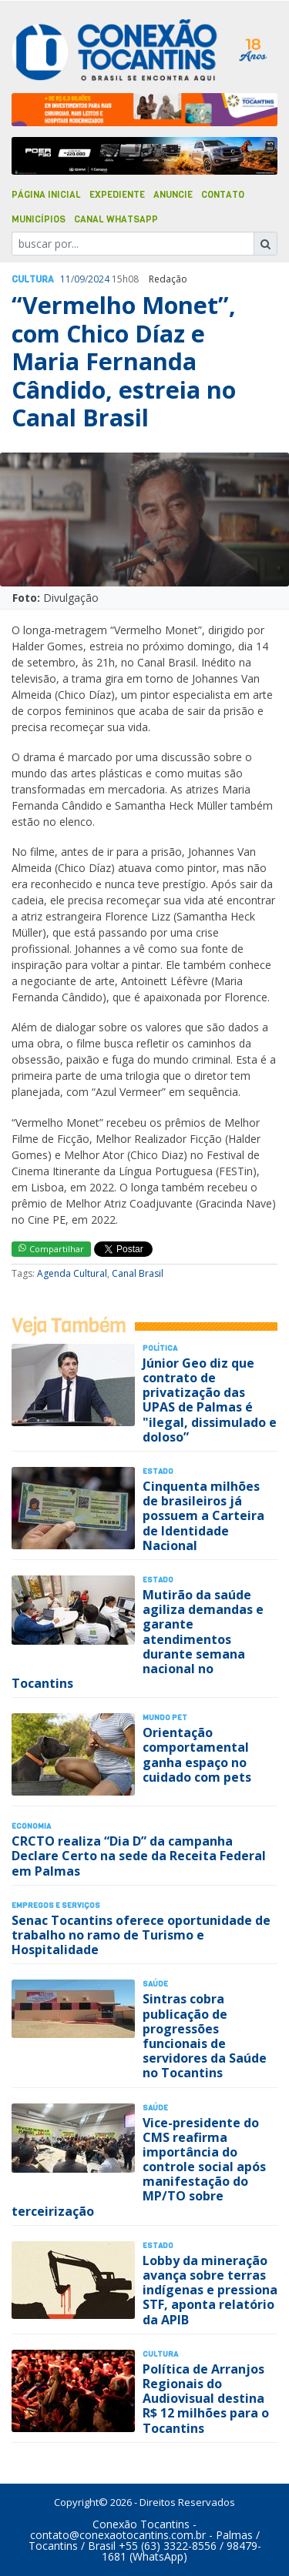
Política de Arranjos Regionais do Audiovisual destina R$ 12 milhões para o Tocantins (206, 2398)
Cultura (33, 279)
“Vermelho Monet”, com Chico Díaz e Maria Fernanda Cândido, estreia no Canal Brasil (124, 361)
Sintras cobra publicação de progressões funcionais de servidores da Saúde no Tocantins (205, 2035)
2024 (98, 279)
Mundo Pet (165, 1717)
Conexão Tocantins (141, 2524)
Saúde (155, 1984)
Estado (158, 1471)
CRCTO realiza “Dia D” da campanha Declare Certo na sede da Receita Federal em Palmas (139, 1856)
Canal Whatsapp (116, 219)
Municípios (39, 219)
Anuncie (173, 195)
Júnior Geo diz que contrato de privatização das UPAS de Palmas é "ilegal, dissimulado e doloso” (210, 1400)
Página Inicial (46, 195)
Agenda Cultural (72, 1273)
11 (65, 279)
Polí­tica (160, 1348)
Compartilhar (51, 1249)
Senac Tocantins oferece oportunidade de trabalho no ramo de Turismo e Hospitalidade (141, 1935)
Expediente (117, 195)
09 (79, 279)
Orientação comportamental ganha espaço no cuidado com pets (197, 1755)
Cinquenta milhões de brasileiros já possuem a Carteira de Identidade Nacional (203, 1516)
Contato (222, 195)
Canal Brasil (137, 1273)
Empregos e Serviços (56, 1905)
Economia (31, 1826)
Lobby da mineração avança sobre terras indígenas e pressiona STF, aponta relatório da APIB (210, 2290)
